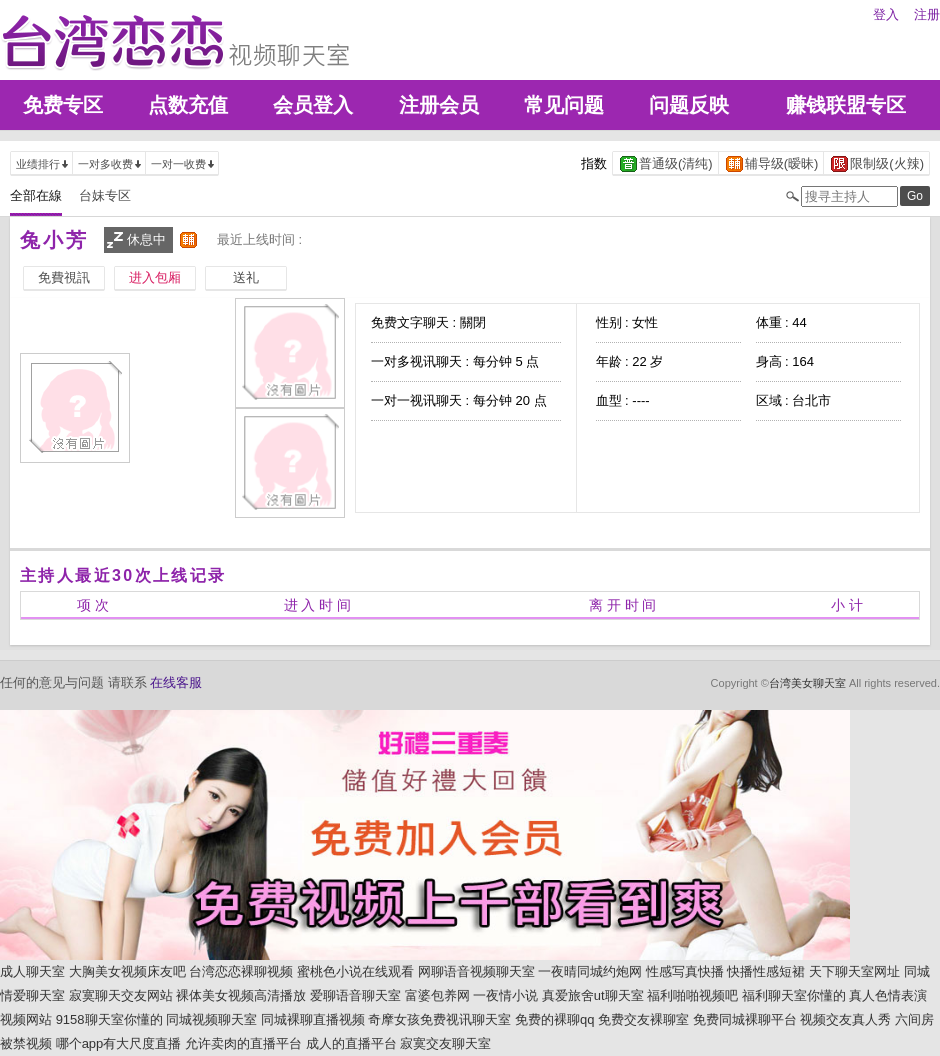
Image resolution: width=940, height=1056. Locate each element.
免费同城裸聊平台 (745, 1019)
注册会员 (439, 105)
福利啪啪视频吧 (692, 995)
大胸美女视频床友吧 (127, 971)
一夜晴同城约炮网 (590, 971)
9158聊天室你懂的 (109, 1019)
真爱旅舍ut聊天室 (593, 995)
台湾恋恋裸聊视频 (241, 971)
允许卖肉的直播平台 (243, 1043)
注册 (927, 14)
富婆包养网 (437, 995)
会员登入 (313, 105)
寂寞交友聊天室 (445, 1043)
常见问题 (564, 105)
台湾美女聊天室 (807, 683)
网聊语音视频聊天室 (476, 971)
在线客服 (176, 682)
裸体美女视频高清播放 (241, 995)
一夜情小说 (505, 995)
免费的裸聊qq (554, 1019)
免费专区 (63, 105)
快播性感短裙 (766, 971)
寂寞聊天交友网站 (121, 995)
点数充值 (188, 105)
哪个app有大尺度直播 (119, 1043)
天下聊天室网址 (854, 971)
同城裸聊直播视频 (313, 1019)
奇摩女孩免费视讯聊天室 (439, 1019)
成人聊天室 (32, 971)
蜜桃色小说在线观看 (355, 971)
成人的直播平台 (351, 1043)
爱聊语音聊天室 (355, 995)
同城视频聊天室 (211, 1019)
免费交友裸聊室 (643, 1019)
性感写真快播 (685, 971)
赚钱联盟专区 (846, 105)
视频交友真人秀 (845, 1019)
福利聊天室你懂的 (794, 995)
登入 (886, 14)
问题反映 (689, 105)
